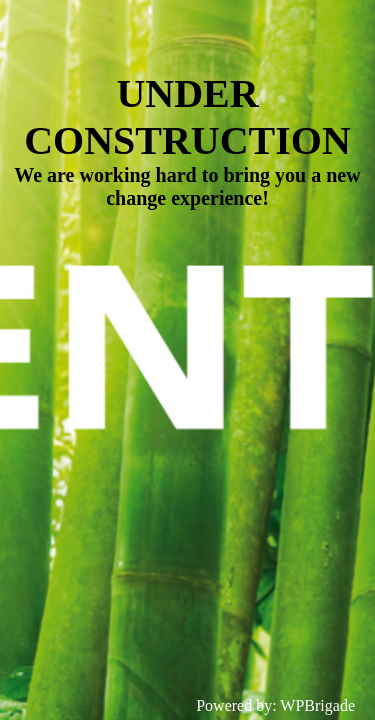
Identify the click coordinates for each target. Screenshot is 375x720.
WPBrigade (317, 705)
